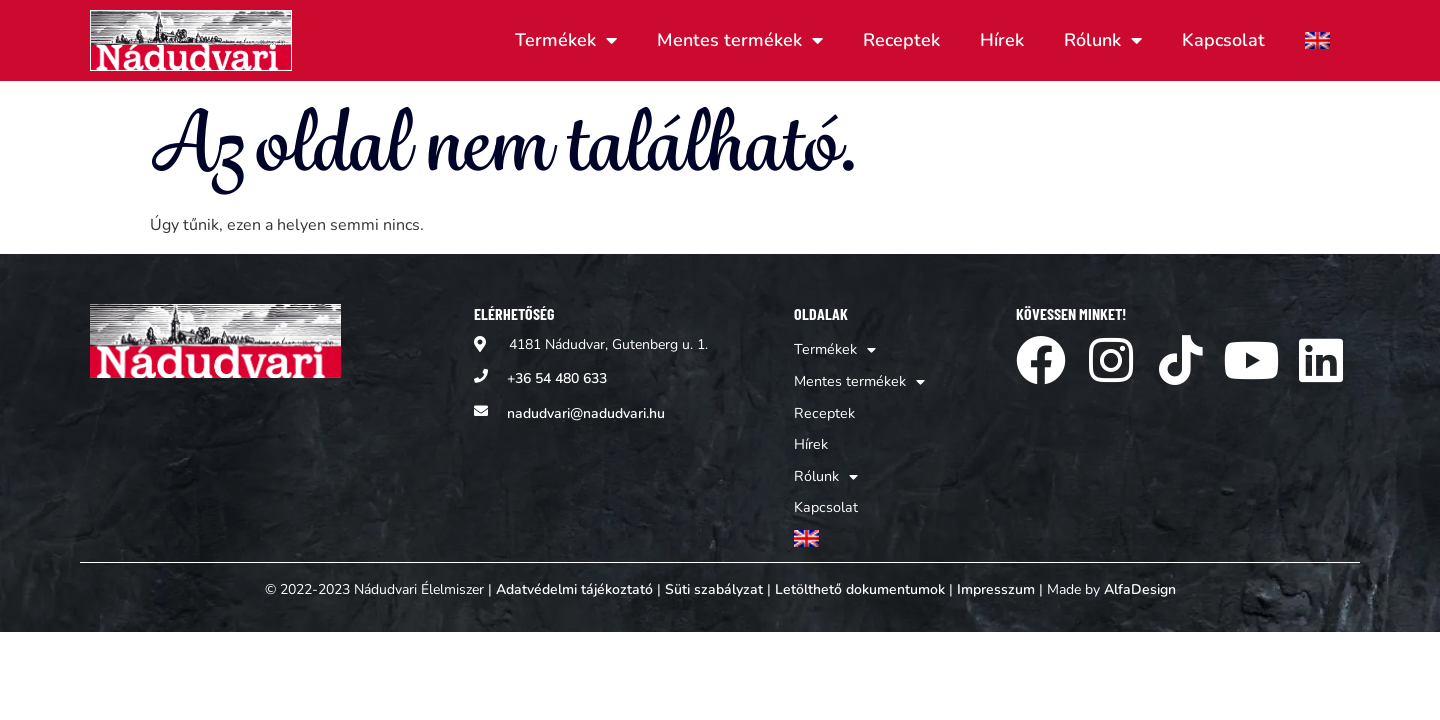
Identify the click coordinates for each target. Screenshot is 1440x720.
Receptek (901, 40)
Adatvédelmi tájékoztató (574, 578)
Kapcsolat (1223, 40)
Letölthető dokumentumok (860, 578)
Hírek (1002, 40)
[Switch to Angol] (1317, 40)
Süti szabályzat (714, 578)
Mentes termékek (740, 40)
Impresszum (996, 578)
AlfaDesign (1140, 578)
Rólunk (1103, 40)
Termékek (566, 40)
